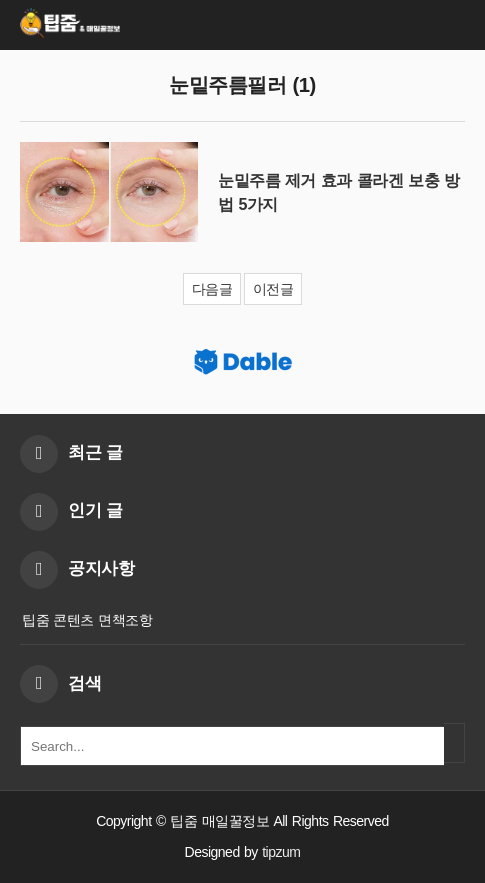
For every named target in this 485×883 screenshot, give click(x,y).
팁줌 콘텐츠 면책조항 (87, 620)
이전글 (273, 289)
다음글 (212, 289)
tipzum (281, 852)
